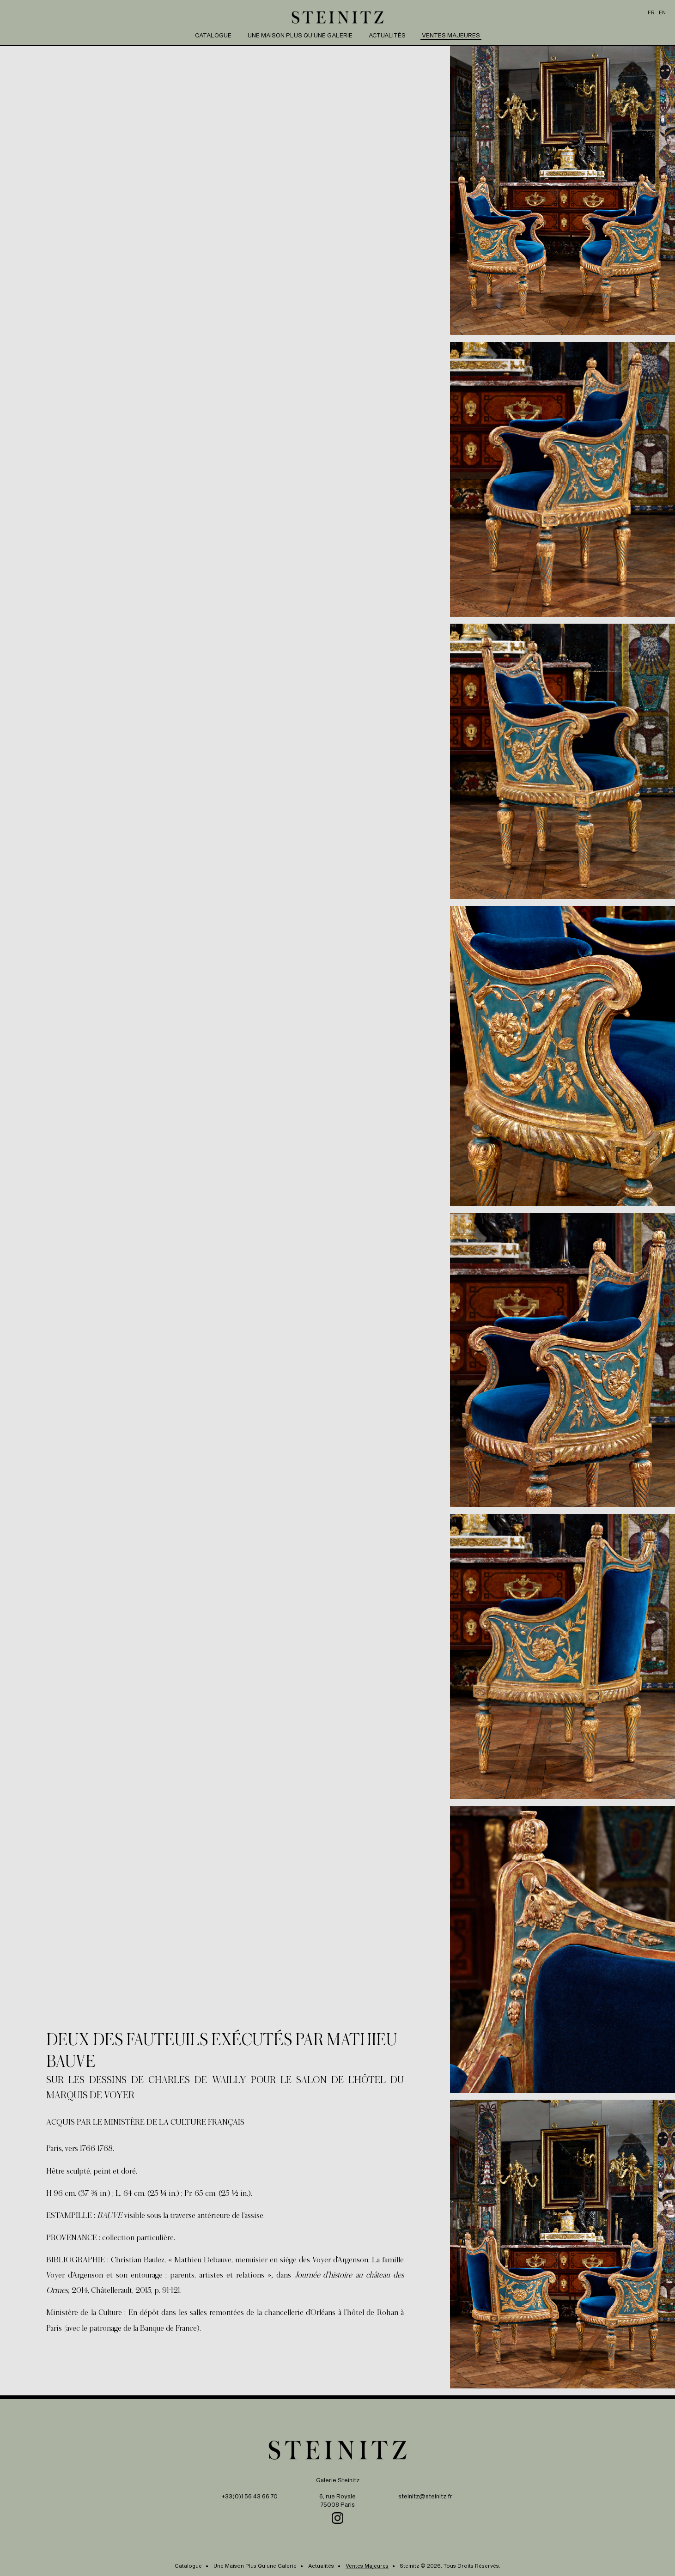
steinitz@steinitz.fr (425, 2496)
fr (651, 12)
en (662, 12)
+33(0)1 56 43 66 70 (250, 2496)
